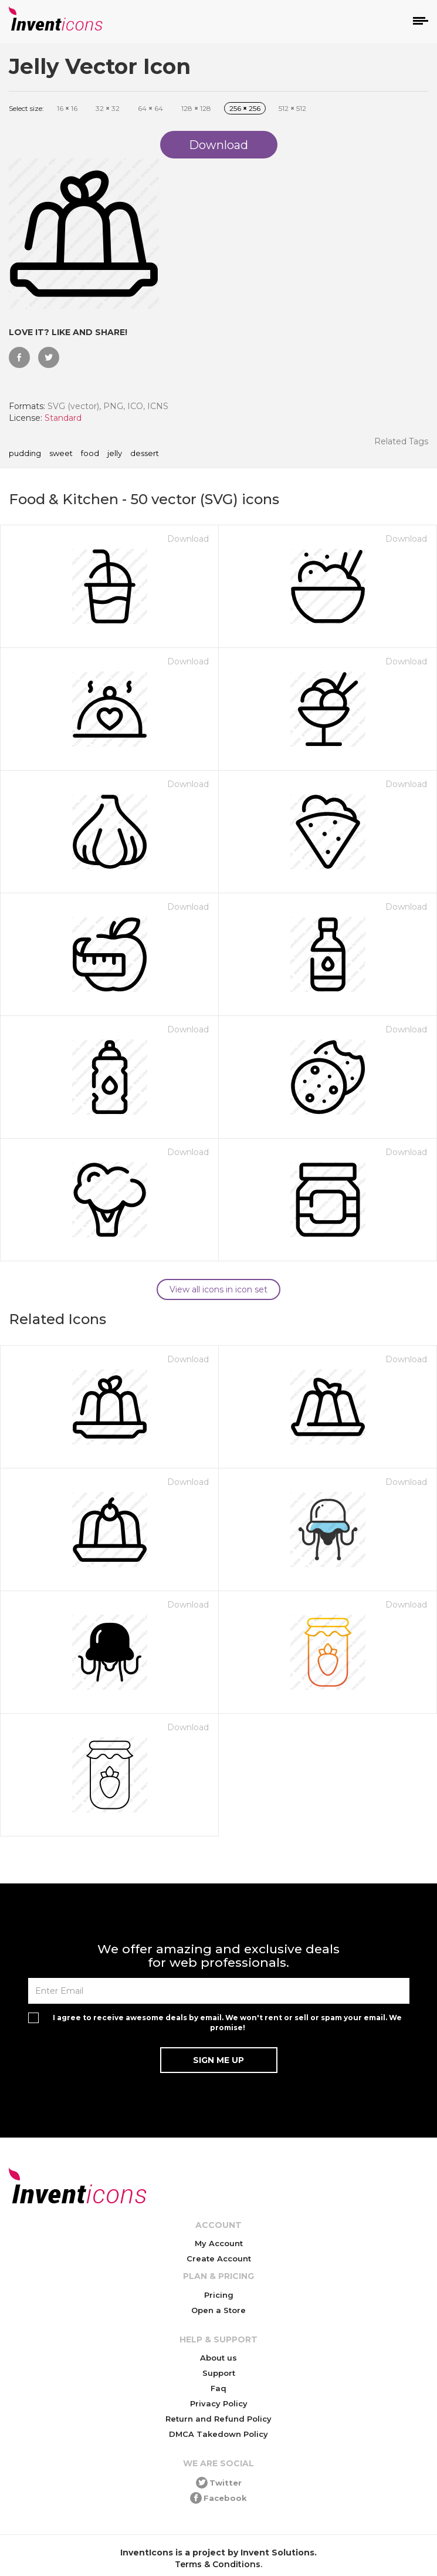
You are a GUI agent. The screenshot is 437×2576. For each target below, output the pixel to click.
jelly (114, 454)
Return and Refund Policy (218, 2418)
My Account (219, 2243)
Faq (218, 2388)
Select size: (26, 108)
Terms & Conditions (217, 2564)
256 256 (244, 108)
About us (218, 2357)
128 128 (196, 108)
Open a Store (218, 2310)
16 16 (67, 108)
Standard (63, 418)
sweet (61, 454)
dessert (144, 454)
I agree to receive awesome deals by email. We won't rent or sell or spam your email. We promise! (227, 2022)
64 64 (150, 108)
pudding (25, 454)
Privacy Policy (219, 2403)
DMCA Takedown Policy (218, 2434)
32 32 (108, 108)
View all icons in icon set (218, 1289)
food (90, 454)
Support (218, 2373)
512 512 (292, 108)
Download (188, 539)
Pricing (218, 2295)
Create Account (219, 2258)
